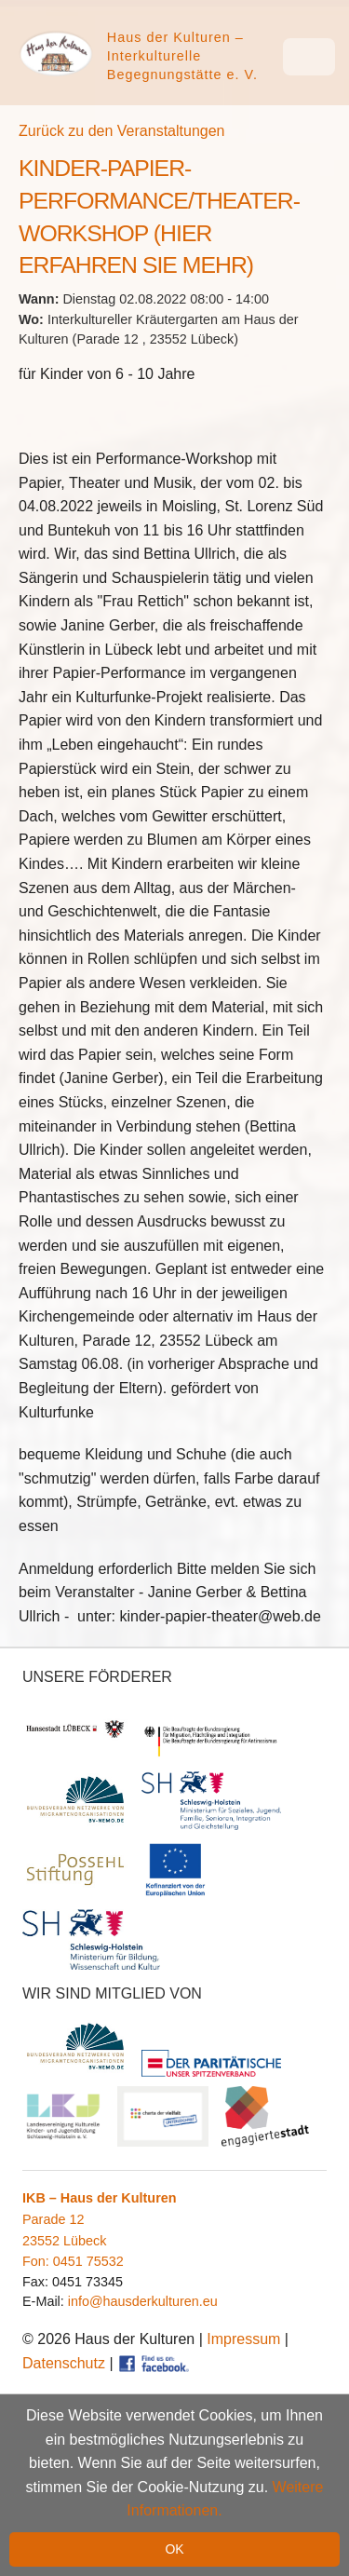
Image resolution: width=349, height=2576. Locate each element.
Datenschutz (63, 2363)
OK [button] (174, 2549)
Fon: (37, 2261)
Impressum (243, 2339)
